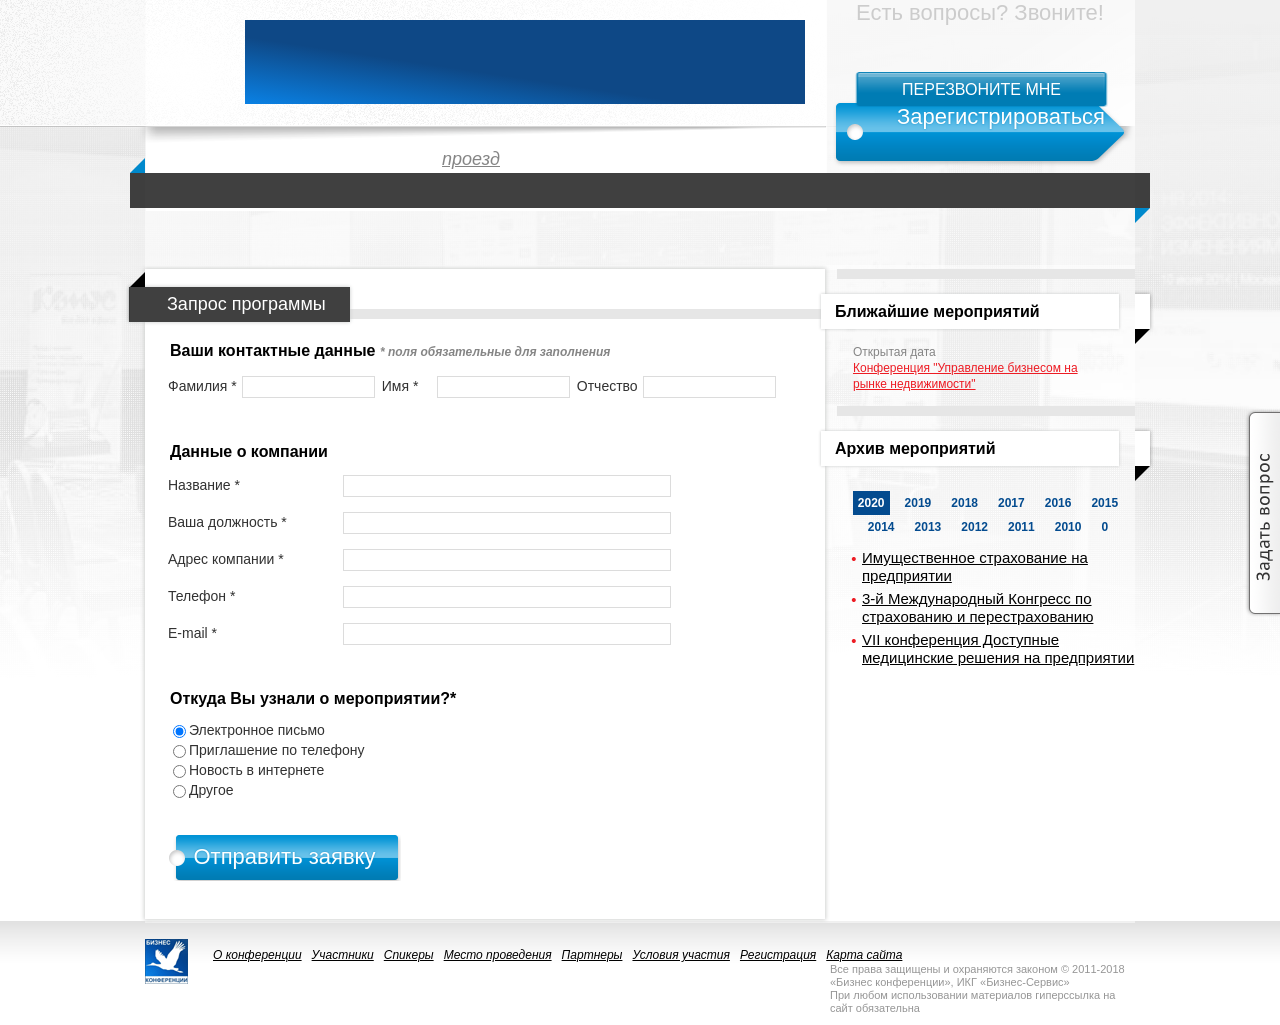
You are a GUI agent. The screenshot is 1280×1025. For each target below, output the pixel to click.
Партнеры (592, 955)
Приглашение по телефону (277, 750)
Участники (343, 955)
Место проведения (498, 955)
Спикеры (409, 955)
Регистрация (778, 955)
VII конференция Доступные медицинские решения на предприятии (998, 648)
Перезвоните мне (981, 89)
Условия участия (681, 955)
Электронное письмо (257, 730)
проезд (471, 159)
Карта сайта (864, 955)
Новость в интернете (256, 770)
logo (185, 62)
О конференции (257, 955)
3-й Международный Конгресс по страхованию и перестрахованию (977, 607)
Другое (211, 790)
